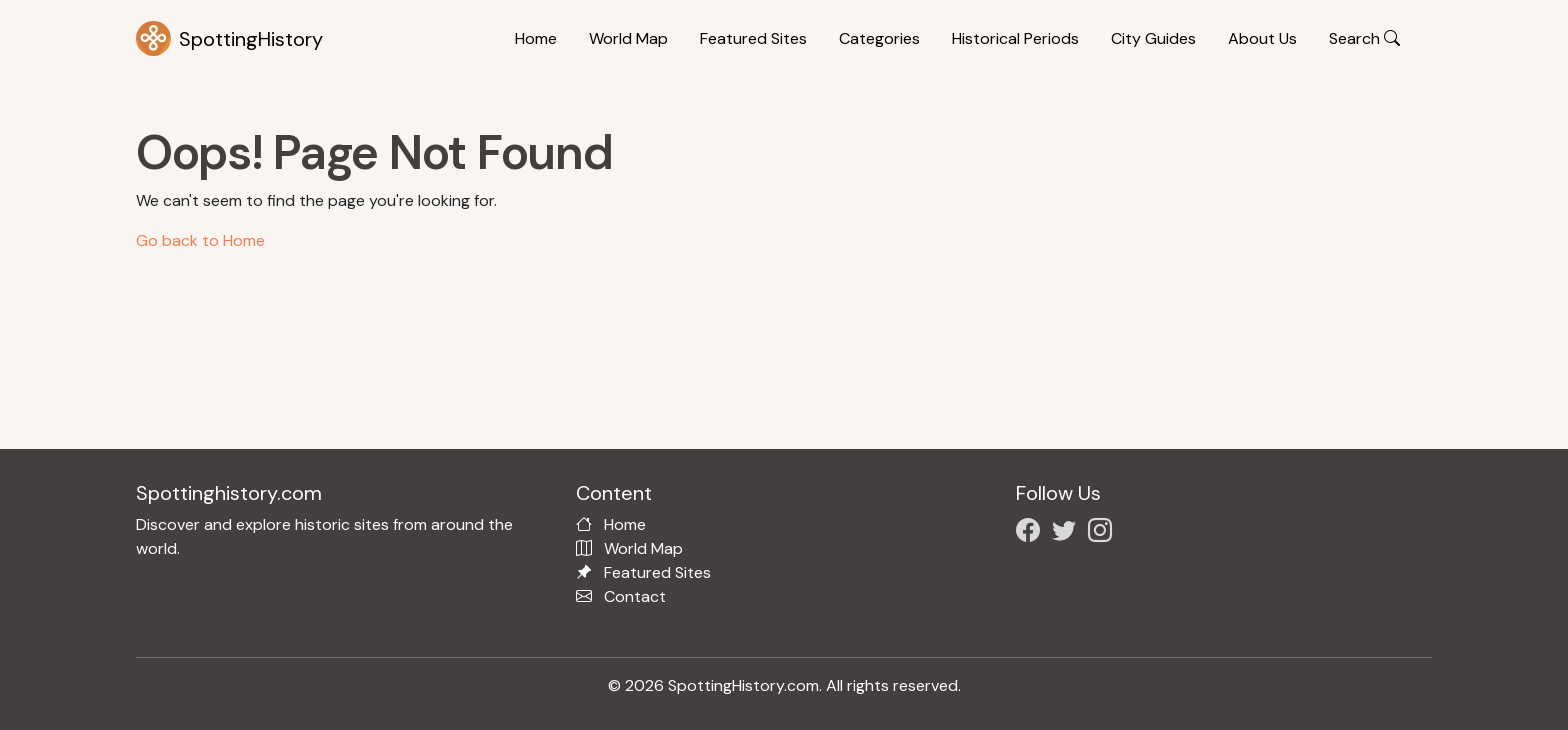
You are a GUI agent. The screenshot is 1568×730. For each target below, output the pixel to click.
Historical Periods (1015, 38)
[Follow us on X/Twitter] (1068, 533)
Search (1364, 38)
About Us (1262, 38)
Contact (635, 596)
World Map (628, 38)
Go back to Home (200, 240)
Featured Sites (753, 38)
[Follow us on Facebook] (1032, 533)
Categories (879, 38)
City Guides (1153, 38)
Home (536, 38)
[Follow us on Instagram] (1104, 533)
